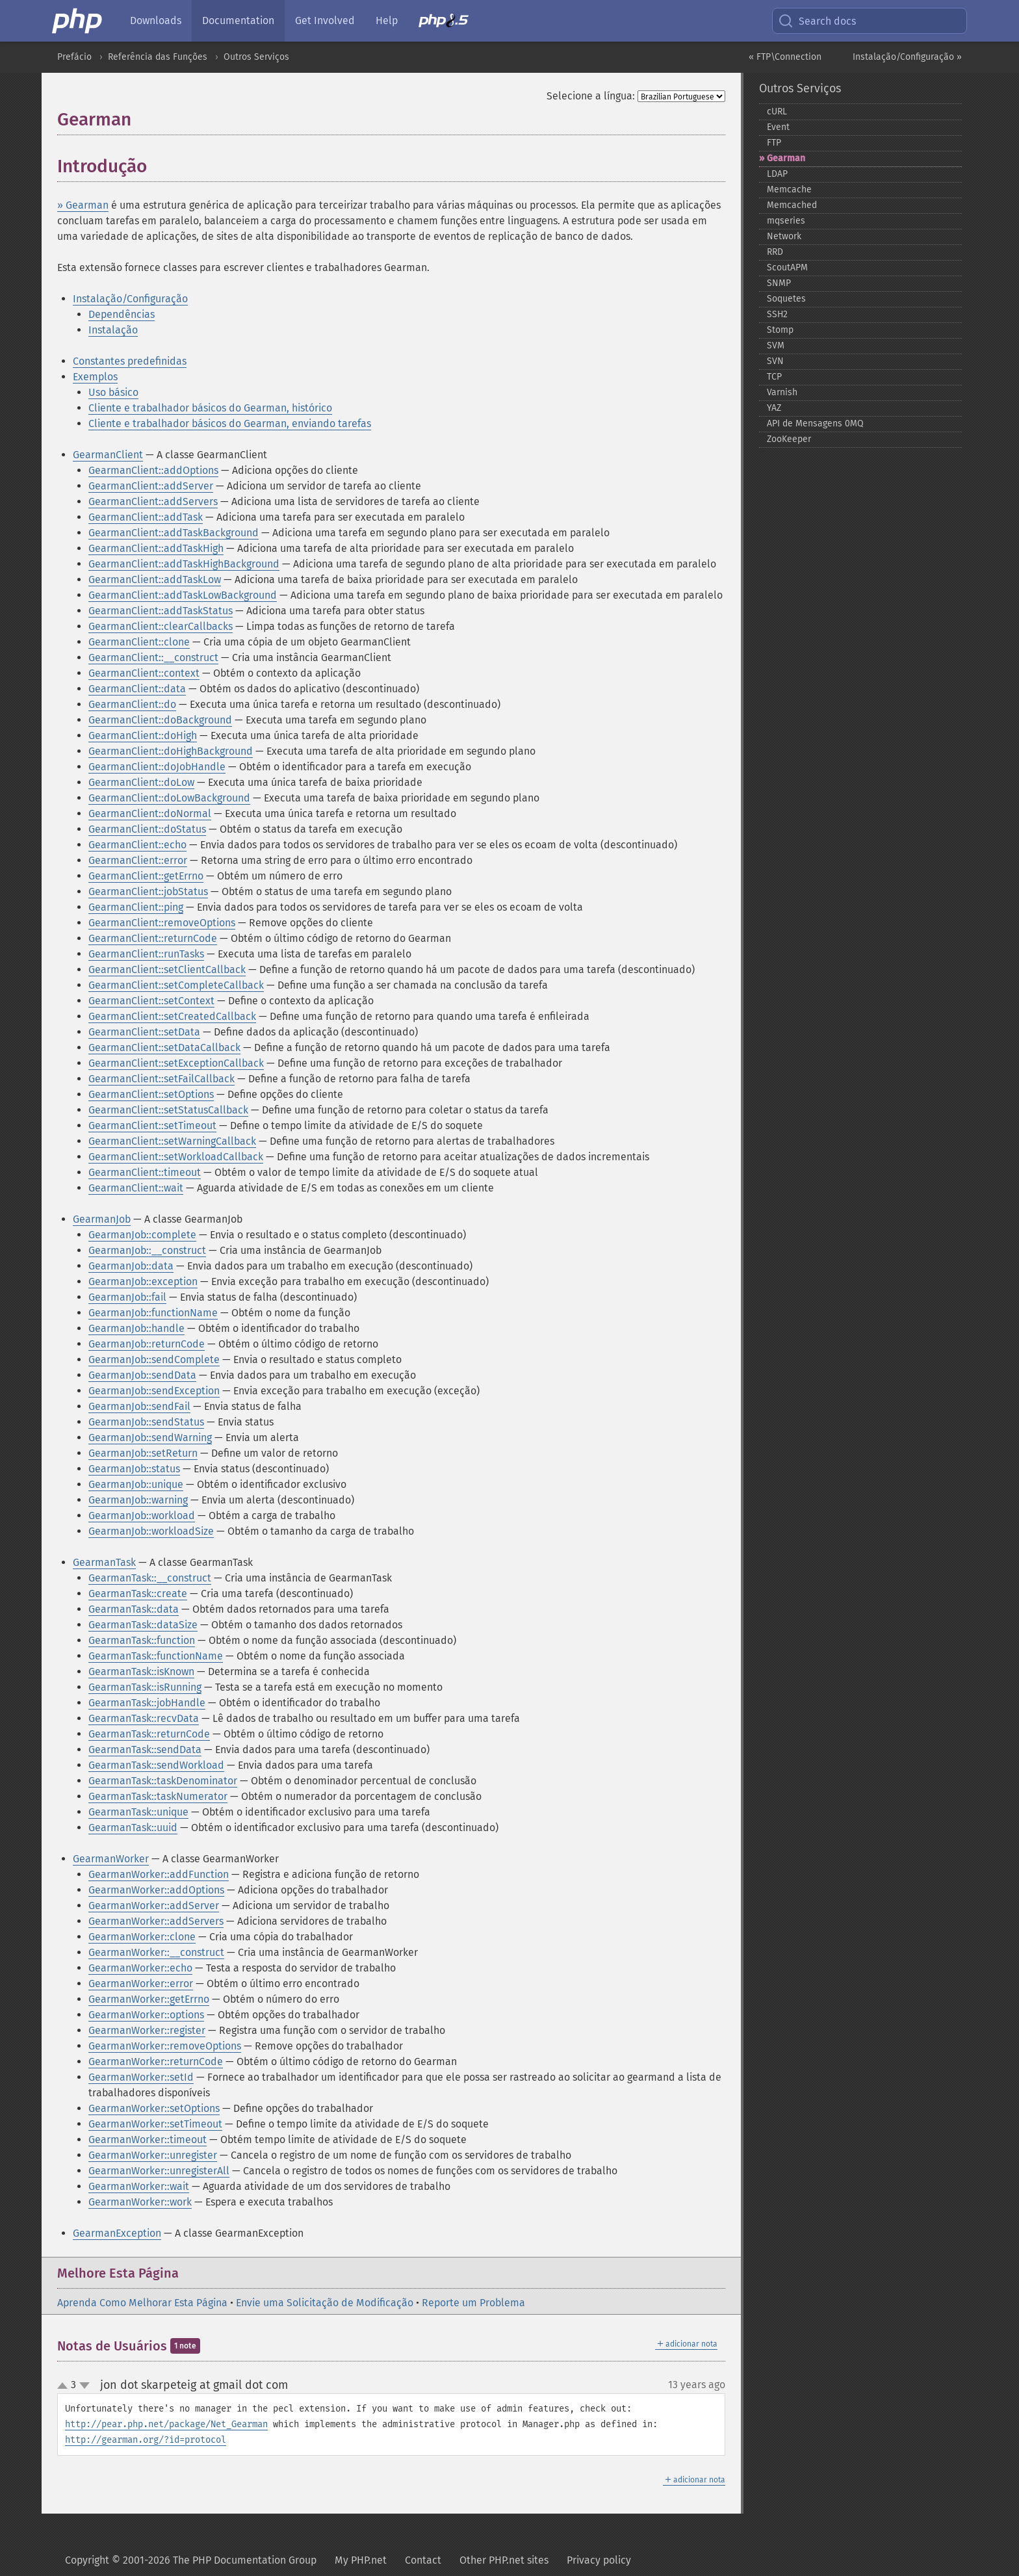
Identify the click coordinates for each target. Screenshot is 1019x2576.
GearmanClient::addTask (145, 517)
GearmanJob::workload (141, 1515)
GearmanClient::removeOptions (161, 923)
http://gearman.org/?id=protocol (145, 2439)
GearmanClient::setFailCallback (161, 1079)
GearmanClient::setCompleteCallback (176, 985)
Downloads (155, 20)
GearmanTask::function (141, 1640)
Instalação (113, 330)
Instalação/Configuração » (907, 56)
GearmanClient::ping (135, 907)
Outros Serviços (256, 56)
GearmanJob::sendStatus (146, 1422)
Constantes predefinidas (130, 361)
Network (784, 236)
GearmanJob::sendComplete (154, 1359)
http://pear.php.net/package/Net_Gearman (166, 2424)
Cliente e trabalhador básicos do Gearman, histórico (210, 408)
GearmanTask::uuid (132, 1827)
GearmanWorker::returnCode (155, 2061)
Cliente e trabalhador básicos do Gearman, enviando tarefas (229, 423)
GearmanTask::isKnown (141, 1671)
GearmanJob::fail (127, 1297)
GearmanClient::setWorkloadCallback (175, 1157)
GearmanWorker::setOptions (154, 2108)
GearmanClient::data (137, 689)
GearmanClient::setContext (151, 1001)
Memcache (789, 189)
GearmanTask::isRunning (144, 1687)
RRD (775, 251)
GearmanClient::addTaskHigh (156, 548)
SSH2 (777, 314)
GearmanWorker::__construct (156, 1952)
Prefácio (74, 56)
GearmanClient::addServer (150, 486)
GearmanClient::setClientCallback (167, 969)
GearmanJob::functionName (153, 1313)
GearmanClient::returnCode (152, 938)
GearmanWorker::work (140, 2202)
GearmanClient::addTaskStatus (160, 611)
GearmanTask (104, 1562)
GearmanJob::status (134, 1469)
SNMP (779, 283)
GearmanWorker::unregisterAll (158, 2171)
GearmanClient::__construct (153, 657)
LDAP (777, 173)
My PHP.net (361, 2560)
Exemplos (95, 377)
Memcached (792, 205)
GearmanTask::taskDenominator (162, 1781)
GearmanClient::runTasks (146, 954)
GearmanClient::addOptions (153, 470)
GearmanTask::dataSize (143, 1625)
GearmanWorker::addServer (153, 1905)
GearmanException (117, 2233)
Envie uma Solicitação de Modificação (324, 2302)
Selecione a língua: (591, 96)
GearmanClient (108, 455)
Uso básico (113, 392)
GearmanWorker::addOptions (156, 1890)
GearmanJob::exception (143, 1281)
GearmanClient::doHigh (142, 735)
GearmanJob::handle (136, 1328)
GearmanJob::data (131, 1266)
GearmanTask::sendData (144, 1749)
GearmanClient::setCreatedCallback (172, 1016)
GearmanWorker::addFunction (158, 1874)
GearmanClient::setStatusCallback (168, 1110)
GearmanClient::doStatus (147, 829)
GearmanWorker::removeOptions (164, 2046)
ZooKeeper (789, 439)
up (65, 2386)
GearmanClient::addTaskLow (154, 579)
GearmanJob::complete (142, 1235)
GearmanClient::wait (135, 1188)
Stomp (780, 329)
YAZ (774, 407)
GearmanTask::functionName (155, 1656)
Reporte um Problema (473, 2302)
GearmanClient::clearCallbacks (160, 626)
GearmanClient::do (132, 704)
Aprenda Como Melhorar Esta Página (142, 2302)
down (84, 2385)
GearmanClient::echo (137, 845)
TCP (774, 376)
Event (778, 127)
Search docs (817, 21)
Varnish (782, 392)
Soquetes (786, 298)
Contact (423, 2560)
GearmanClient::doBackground (160, 720)
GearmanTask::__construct (149, 1578)
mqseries (786, 220)
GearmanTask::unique (138, 1812)
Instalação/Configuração (130, 299)
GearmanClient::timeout (144, 1172)
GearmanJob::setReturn (143, 1453)
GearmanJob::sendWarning (150, 1437)
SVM (775, 345)
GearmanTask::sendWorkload (156, 1765)
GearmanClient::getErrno (145, 876)
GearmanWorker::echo (140, 1968)
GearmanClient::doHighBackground (170, 751)
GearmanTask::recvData (143, 1718)
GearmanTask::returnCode (149, 1734)
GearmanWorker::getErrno (148, 1999)
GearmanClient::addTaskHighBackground (183, 564)
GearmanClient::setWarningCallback (172, 1141)
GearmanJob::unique (135, 1484)
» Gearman (83, 205)
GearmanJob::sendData (142, 1375)
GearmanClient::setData (144, 1032)
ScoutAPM (787, 267)
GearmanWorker (111, 1859)
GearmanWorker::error (140, 1983)
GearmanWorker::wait (138, 2186)
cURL (777, 111)
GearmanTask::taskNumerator (157, 1796)
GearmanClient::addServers (153, 501)
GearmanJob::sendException (154, 1391)
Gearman (786, 158)
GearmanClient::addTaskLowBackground (182, 595)
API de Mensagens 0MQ (815, 423)
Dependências (121, 314)
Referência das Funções (157, 56)
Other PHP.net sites (503, 2560)
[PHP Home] (78, 21)
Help (387, 20)
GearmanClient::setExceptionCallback (176, 1063)
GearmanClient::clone (139, 642)
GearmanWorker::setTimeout (155, 2124)
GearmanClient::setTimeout (152, 1125)
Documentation (238, 20)
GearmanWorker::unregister (152, 2155)
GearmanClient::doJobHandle (157, 767)
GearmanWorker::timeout (147, 2139)
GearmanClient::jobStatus (148, 891)
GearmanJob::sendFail (139, 1406)
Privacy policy (599, 2560)
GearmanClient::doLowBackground (169, 798)
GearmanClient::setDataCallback (164, 1047)
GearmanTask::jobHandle (146, 1703)
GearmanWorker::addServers (156, 1921)
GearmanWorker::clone (142, 1937)
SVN (775, 361)
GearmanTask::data (133, 1609)
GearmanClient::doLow (141, 782)
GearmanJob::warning (138, 1500)
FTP (774, 142)
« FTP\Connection (785, 56)
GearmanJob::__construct (147, 1250)
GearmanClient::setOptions (151, 1094)
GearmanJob (102, 1219)
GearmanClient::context (144, 673)
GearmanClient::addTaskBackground (173, 533)
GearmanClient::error (137, 860)
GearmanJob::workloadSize (151, 1531)
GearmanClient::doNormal (149, 813)
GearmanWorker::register (146, 2030)
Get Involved (325, 20)
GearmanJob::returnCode (146, 1344)
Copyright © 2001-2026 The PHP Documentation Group (190, 2560)
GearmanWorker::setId (141, 2077)
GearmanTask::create (137, 1593)
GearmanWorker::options (146, 2015)
